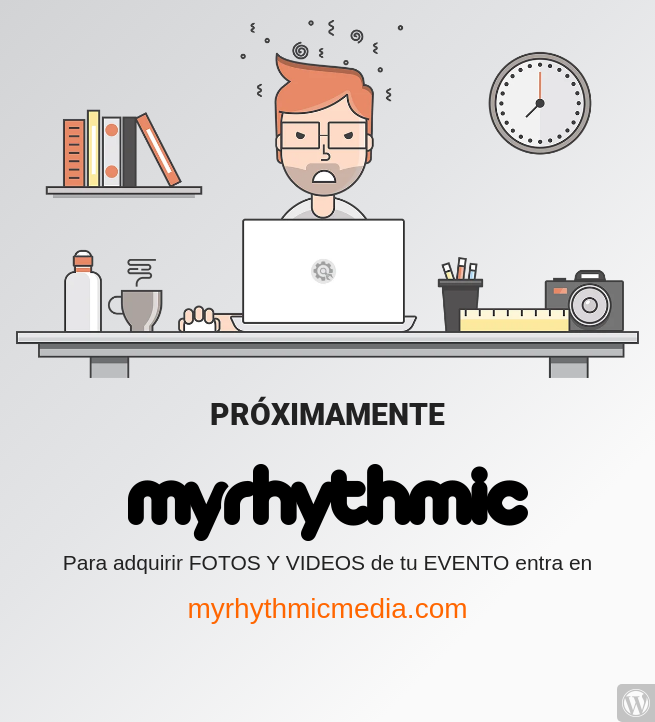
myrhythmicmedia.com (327, 608)
